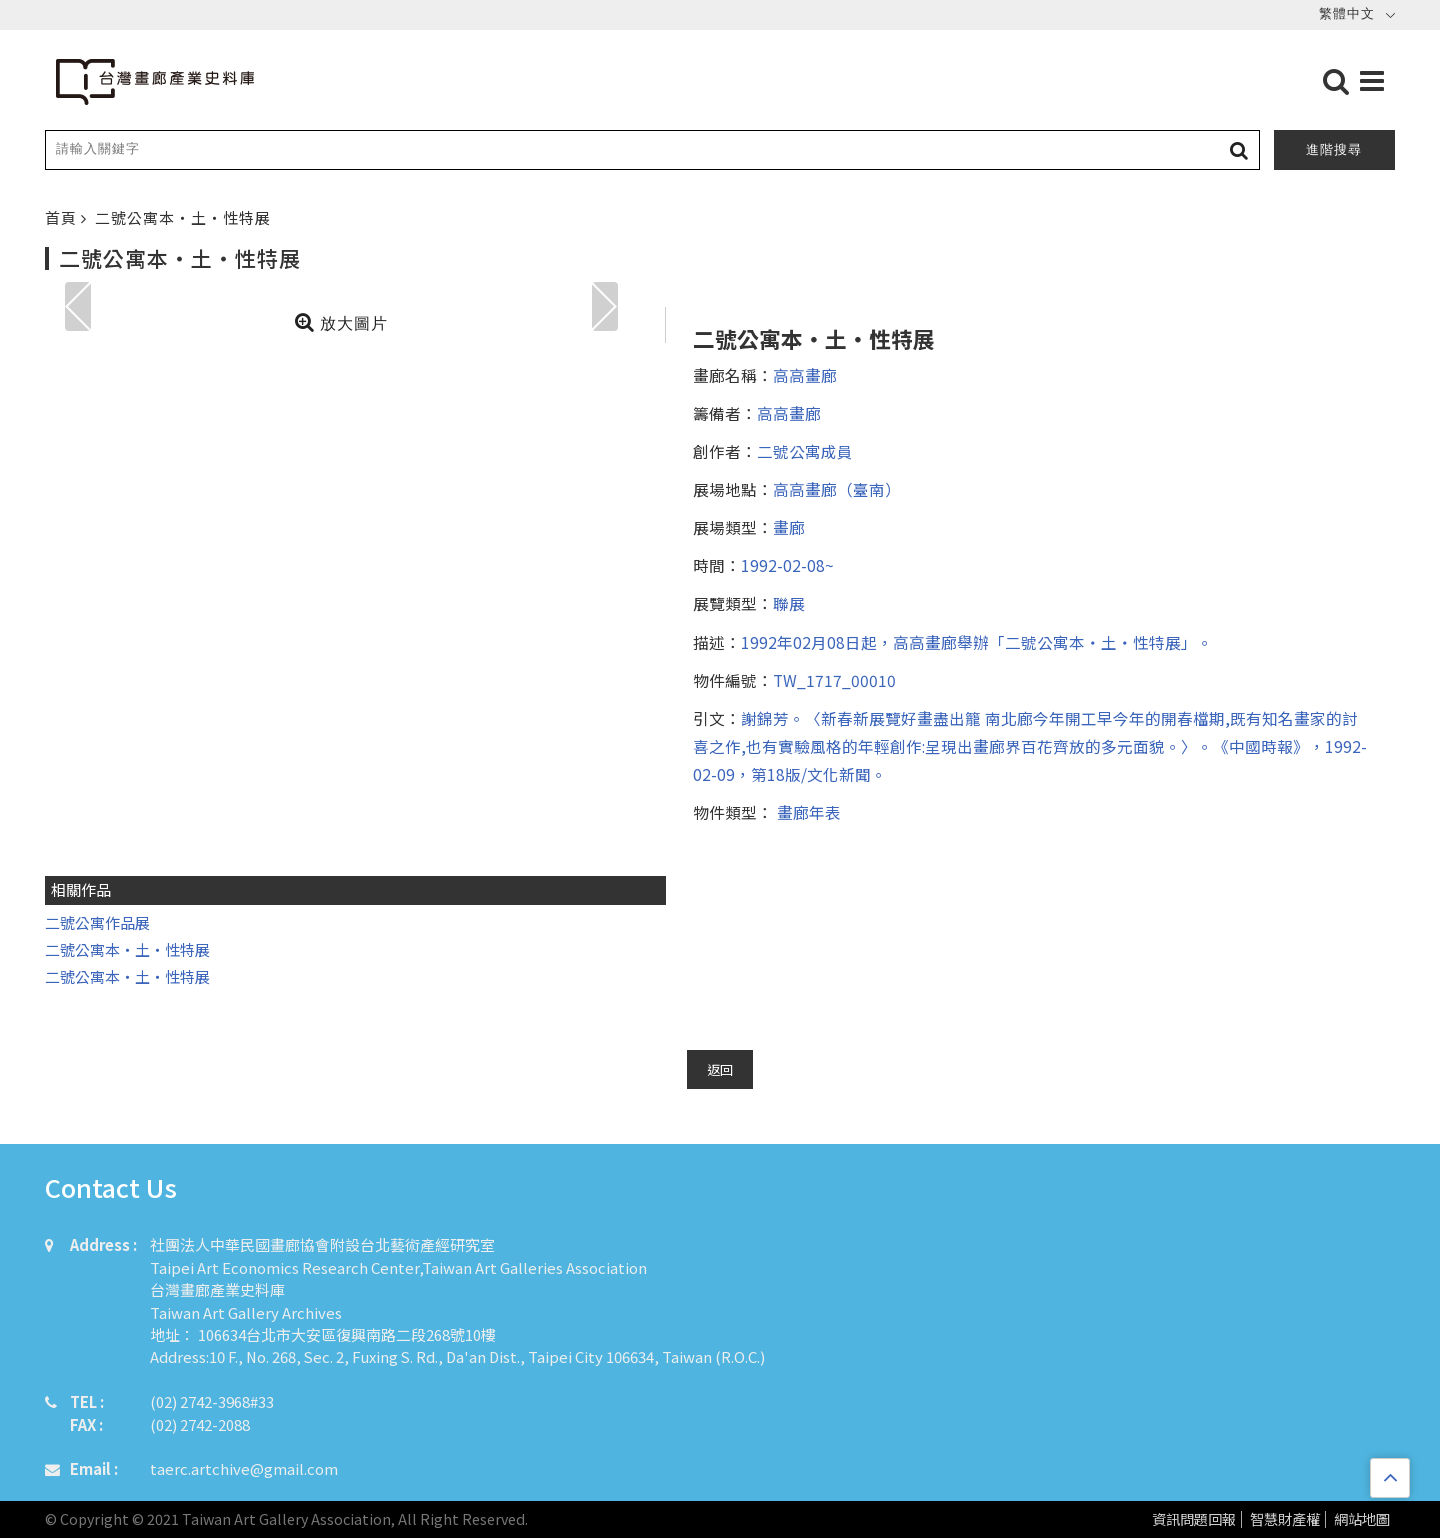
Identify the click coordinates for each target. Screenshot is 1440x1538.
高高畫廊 (805, 375)
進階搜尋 (1334, 149)
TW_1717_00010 (834, 680)
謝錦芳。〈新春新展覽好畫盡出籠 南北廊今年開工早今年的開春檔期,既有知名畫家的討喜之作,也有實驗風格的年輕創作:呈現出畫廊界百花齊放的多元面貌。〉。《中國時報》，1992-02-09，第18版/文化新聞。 (1030, 746)
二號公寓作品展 (97, 922)
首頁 (63, 217)
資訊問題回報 (1194, 1519)
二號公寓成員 (805, 451)
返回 (720, 1069)
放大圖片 (341, 322)
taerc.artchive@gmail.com (244, 1468)
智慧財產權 (1285, 1519)
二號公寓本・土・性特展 (183, 217)
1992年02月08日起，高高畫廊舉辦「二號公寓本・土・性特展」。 (977, 642)
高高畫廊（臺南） (837, 489)
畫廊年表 (807, 812)
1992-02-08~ (787, 565)
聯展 (789, 603)
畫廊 (789, 527)
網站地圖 (1362, 1519)
